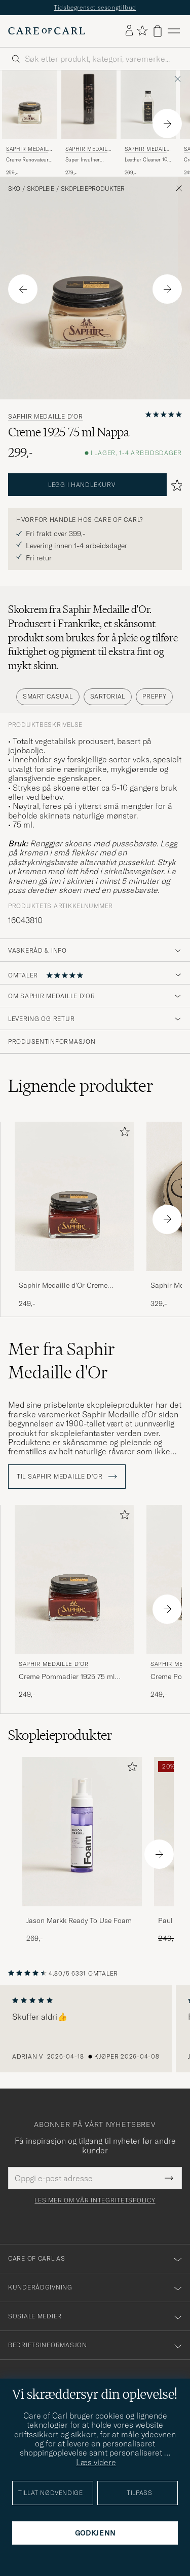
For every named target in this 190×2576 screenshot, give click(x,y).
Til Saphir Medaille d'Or (67, 1476)
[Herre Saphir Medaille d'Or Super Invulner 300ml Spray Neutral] (89, 104)
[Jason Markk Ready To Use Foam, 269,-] (82, 1850)
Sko (14, 188)
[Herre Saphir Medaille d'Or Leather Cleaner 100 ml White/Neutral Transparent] (148, 104)
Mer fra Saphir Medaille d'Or (61, 1360)
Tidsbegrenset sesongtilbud (95, 7)
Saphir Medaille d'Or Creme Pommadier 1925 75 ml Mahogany (73, 1286)
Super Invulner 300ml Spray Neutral (82, 159)
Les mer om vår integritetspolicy (94, 2200)
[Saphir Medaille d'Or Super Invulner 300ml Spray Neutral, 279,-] (89, 123)
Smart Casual (48, 696)
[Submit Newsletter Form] (169, 2178)
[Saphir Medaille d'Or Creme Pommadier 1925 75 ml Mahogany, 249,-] (74, 1215)
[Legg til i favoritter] (122, 1134)
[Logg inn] (129, 31)
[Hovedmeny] (174, 31)
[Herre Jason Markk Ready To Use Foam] (82, 1831)
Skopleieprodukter (93, 188)
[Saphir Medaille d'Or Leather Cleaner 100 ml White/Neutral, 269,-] (148, 123)
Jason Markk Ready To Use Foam (79, 1920)
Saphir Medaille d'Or (28, 150)
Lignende (81, 1085)
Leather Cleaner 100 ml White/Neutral (147, 159)
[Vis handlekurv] (157, 31)
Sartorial (107, 696)
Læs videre (96, 2462)
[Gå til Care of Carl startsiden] (46, 31)
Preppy (154, 696)
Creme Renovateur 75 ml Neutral (27, 159)
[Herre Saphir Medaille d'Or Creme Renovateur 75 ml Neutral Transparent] (29, 104)
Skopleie (40, 188)
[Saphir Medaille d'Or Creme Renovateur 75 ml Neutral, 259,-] (29, 123)
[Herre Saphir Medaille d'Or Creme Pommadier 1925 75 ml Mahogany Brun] (74, 1196)
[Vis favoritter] (142, 31)
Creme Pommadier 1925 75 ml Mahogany (67, 1677)
